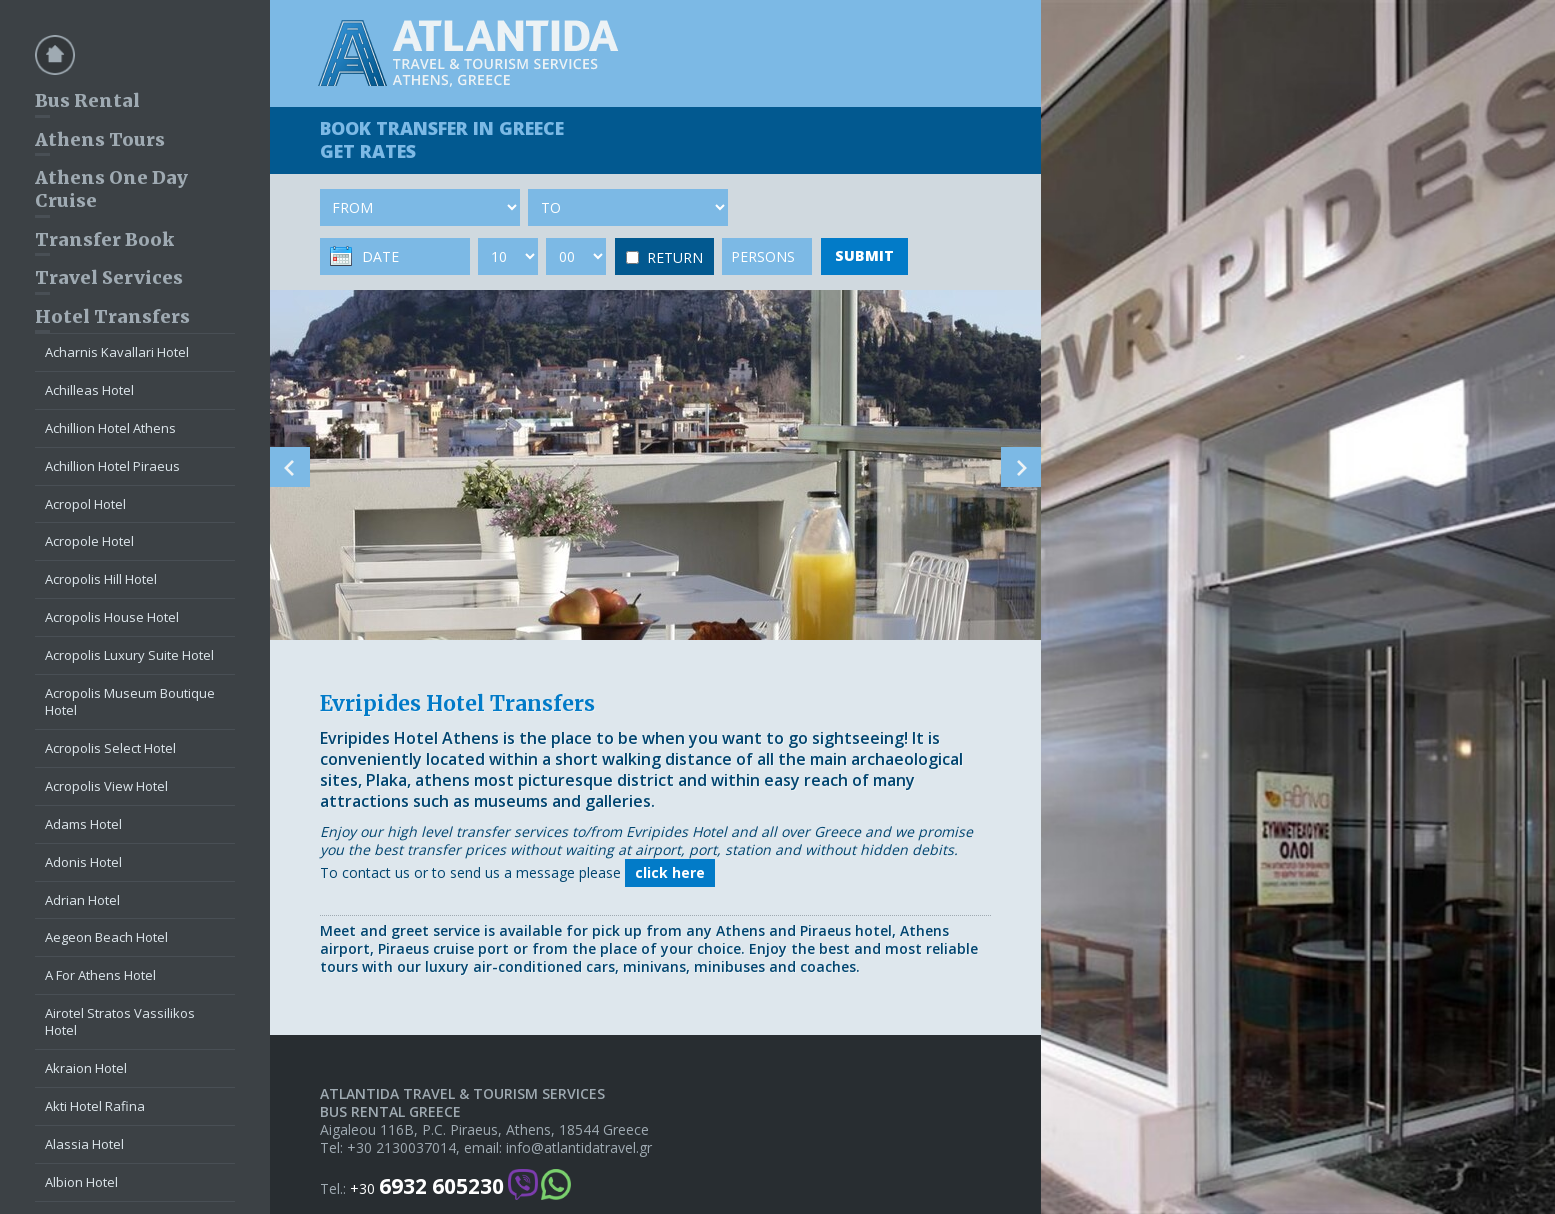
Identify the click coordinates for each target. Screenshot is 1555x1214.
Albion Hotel (81, 1182)
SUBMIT (864, 255)
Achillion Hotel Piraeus (112, 466)
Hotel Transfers (112, 316)
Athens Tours (100, 139)
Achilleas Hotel (89, 390)
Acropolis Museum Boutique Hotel (130, 701)
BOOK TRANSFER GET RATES (442, 139)
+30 (427, 1186)
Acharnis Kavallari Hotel (117, 352)
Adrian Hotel (82, 900)
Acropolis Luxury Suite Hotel (129, 655)
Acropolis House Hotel (112, 617)
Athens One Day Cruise (111, 189)
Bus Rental (87, 100)
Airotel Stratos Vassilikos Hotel (120, 1021)
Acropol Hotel (85, 504)
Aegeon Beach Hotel (106, 937)
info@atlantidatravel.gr (579, 1148)
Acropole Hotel (89, 541)
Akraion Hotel (86, 1068)
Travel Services (109, 277)
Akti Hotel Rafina (95, 1106)
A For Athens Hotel (100, 975)
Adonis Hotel (83, 862)
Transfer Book (104, 239)
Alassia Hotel (84, 1144)
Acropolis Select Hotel (110, 748)
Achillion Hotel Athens (110, 428)
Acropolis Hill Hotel (101, 579)
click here (670, 872)
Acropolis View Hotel (106, 786)
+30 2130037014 (401, 1148)
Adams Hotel (83, 824)
